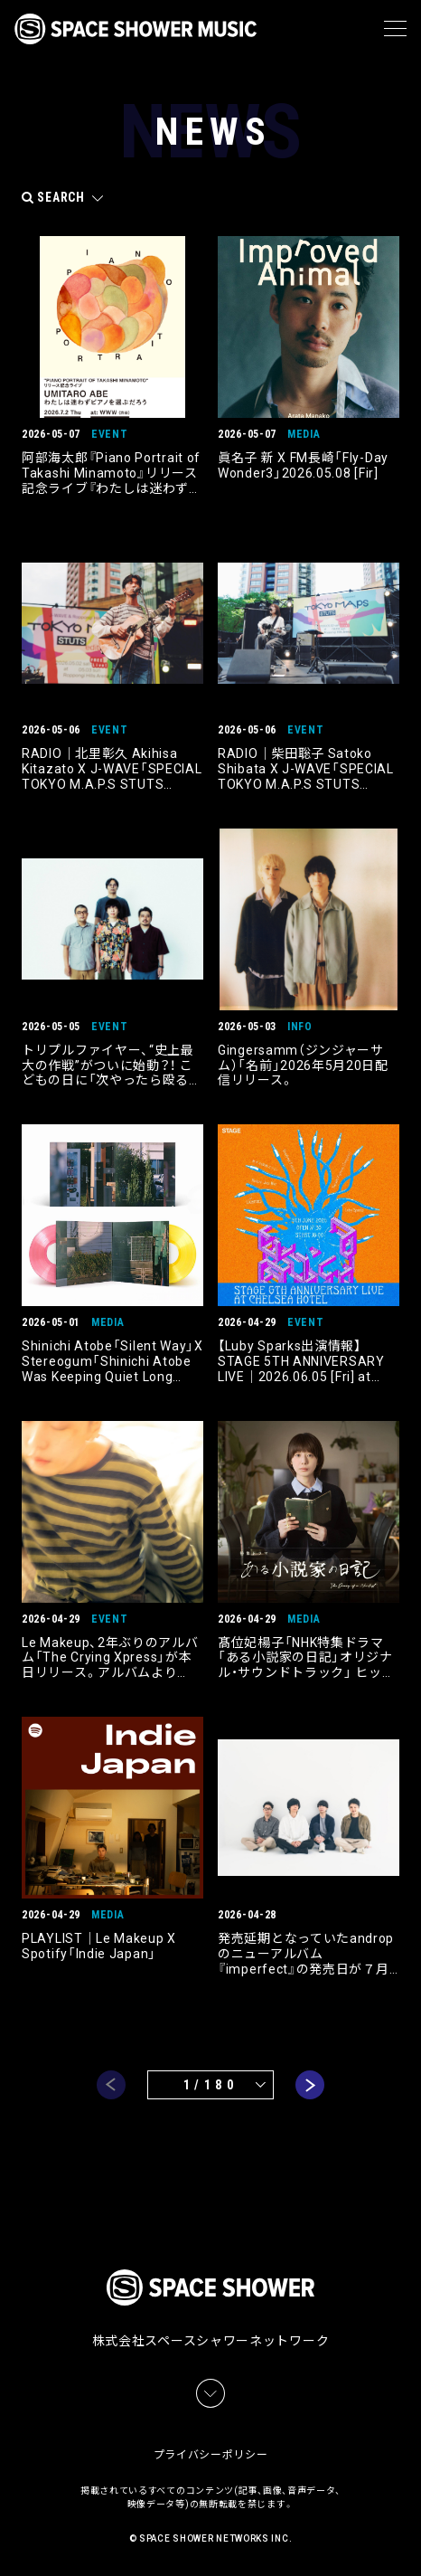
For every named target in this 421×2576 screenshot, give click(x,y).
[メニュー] (395, 29)
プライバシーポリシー (211, 2454)
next (309, 2084)
